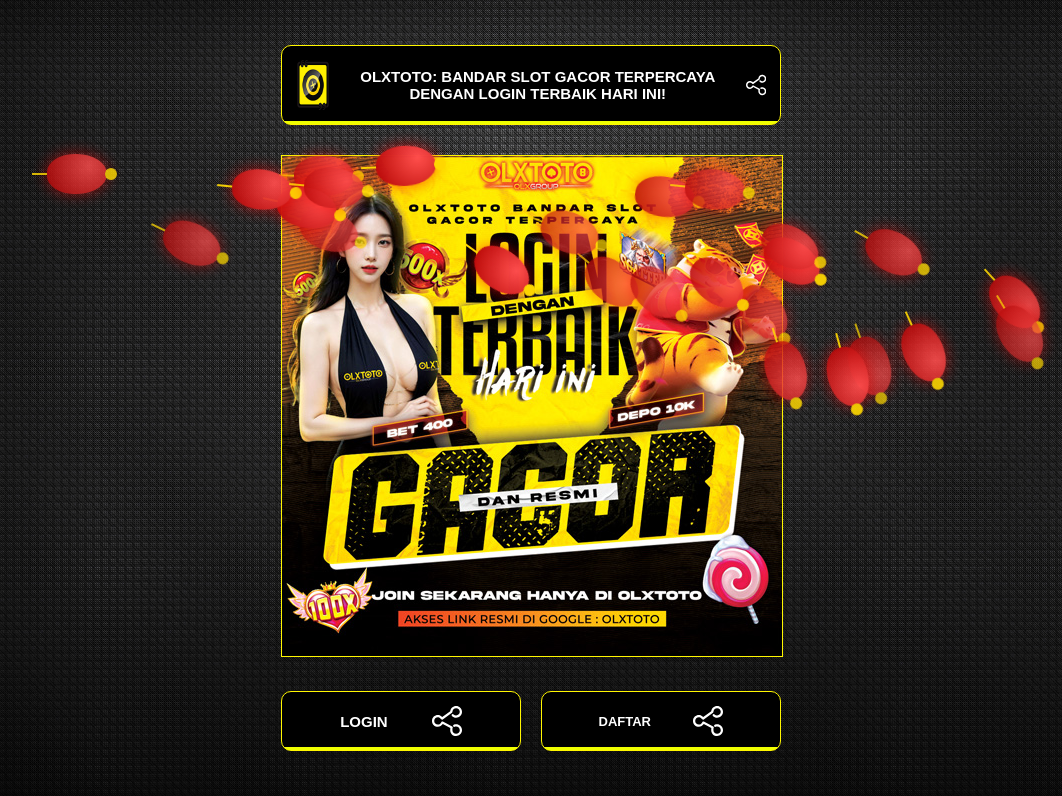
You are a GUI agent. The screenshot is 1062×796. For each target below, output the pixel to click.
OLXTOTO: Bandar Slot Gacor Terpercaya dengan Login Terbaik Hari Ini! (531, 85)
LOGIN (401, 721)
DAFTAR (661, 721)
